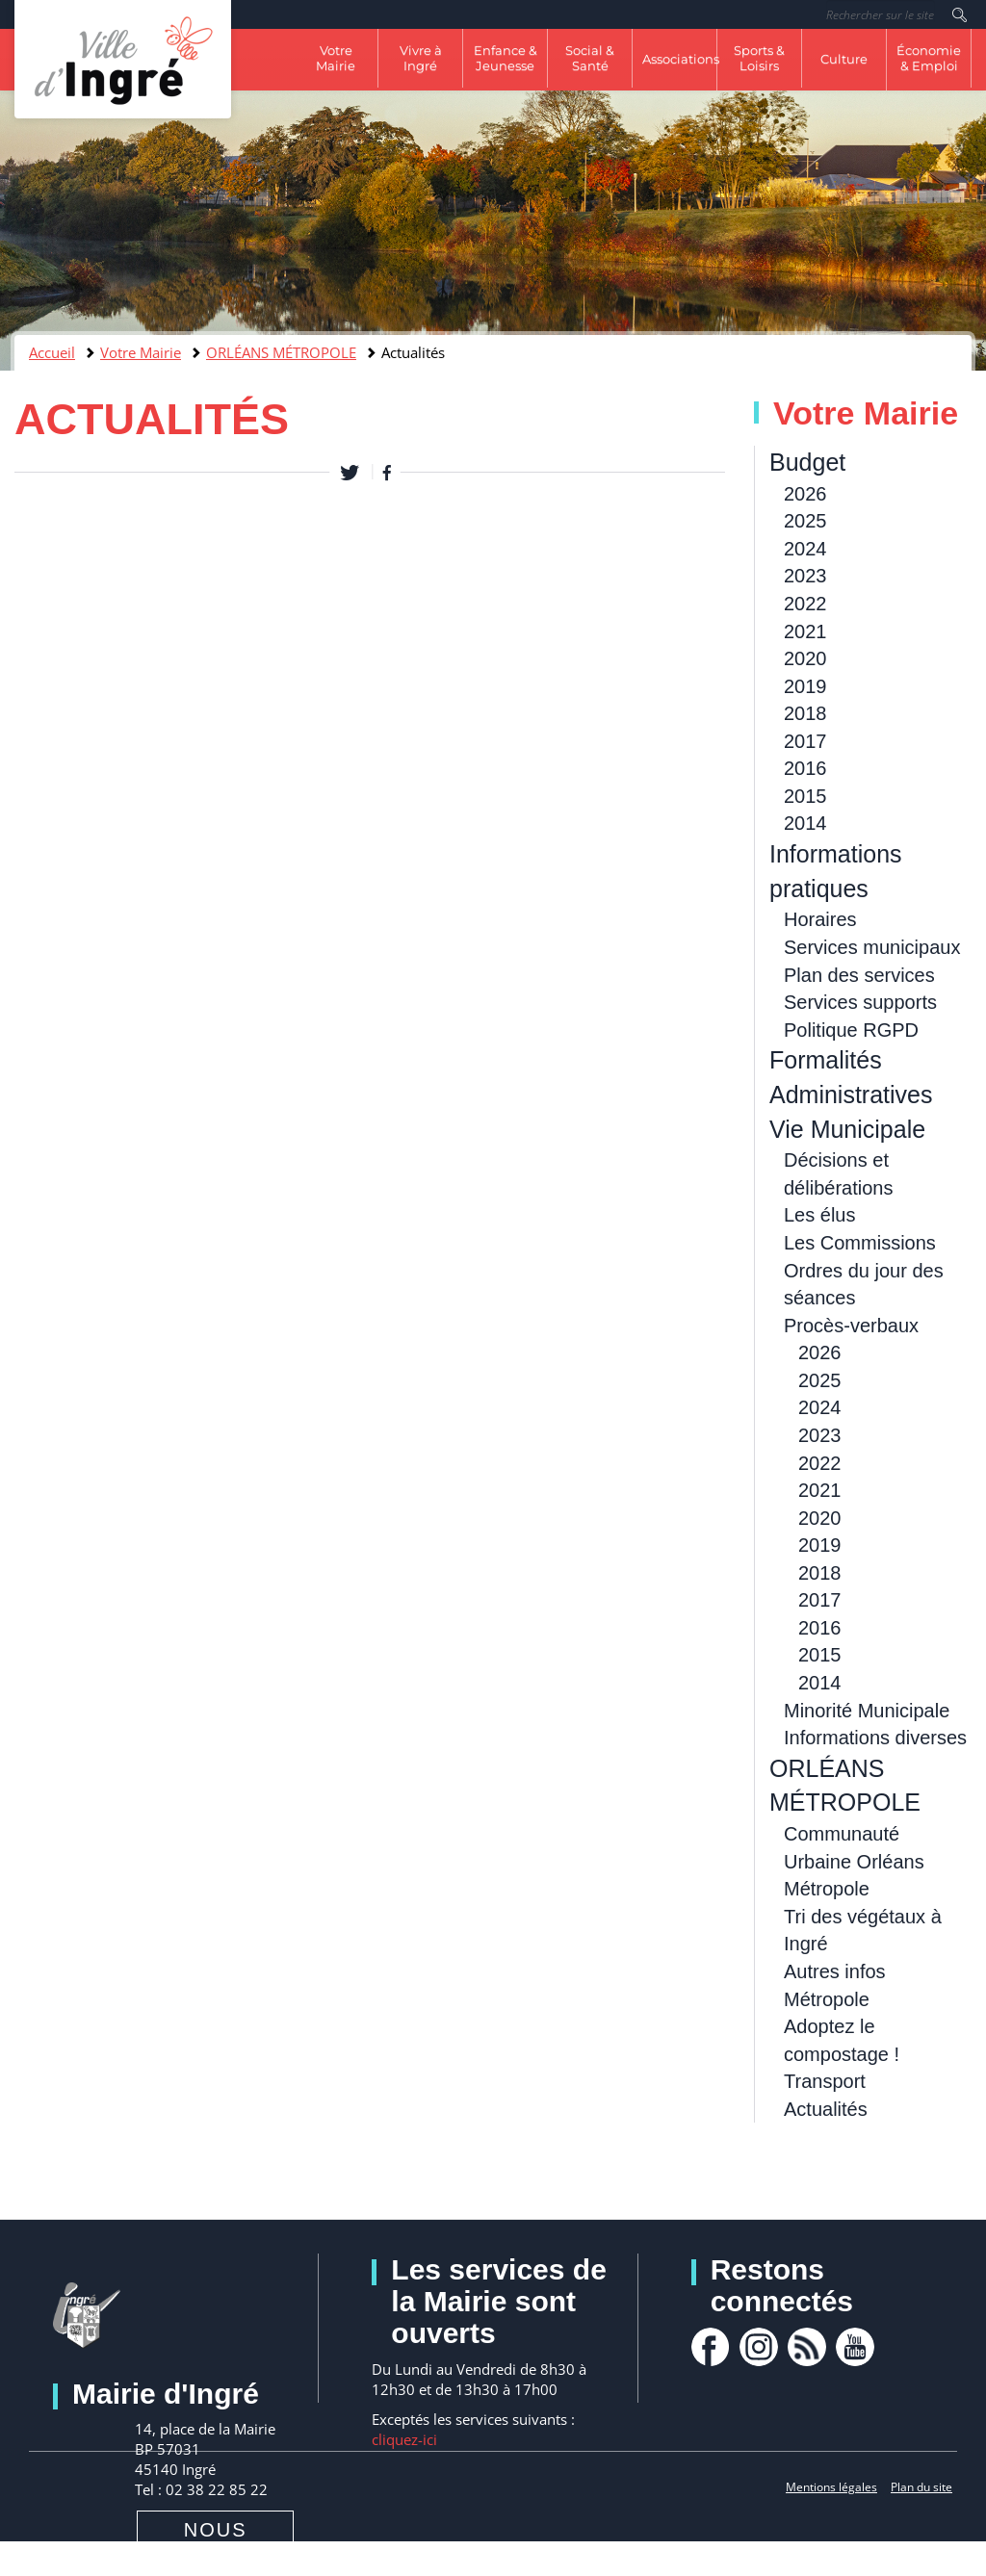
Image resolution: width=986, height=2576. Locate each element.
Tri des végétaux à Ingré (863, 1930)
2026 (805, 493)
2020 (805, 658)
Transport (825, 2081)
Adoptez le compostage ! (841, 2040)
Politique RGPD (851, 1030)
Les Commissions (860, 1242)
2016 (805, 768)
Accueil (52, 352)
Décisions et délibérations (838, 1173)
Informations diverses (875, 1737)
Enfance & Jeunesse (505, 57)
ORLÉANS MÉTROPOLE (281, 352)
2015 (805, 796)
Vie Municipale (847, 1129)
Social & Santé (589, 57)
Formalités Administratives (851, 1077)
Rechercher (959, 14)
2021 (805, 631)
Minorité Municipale (866, 1710)
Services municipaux (872, 947)
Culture (844, 58)
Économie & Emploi (928, 57)
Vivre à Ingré (421, 57)
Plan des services (859, 975)
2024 (805, 548)
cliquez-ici (404, 2439)
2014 (805, 823)
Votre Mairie (335, 57)
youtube (855, 2347)
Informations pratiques (835, 871)
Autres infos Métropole (835, 1985)
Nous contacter (215, 2543)
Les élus (820, 1214)
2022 (805, 603)
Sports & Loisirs (759, 57)
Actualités (826, 2109)
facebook (710, 2347)
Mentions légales (831, 2487)
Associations (679, 58)
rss (807, 2347)
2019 (805, 686)
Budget (807, 462)
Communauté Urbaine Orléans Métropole (854, 1861)
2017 (805, 741)
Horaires (820, 919)
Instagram (759, 2347)
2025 (805, 520)
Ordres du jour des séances (864, 1284)
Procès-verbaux (851, 1325)
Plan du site (921, 2487)
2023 (805, 575)
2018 (805, 713)
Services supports (860, 1002)
